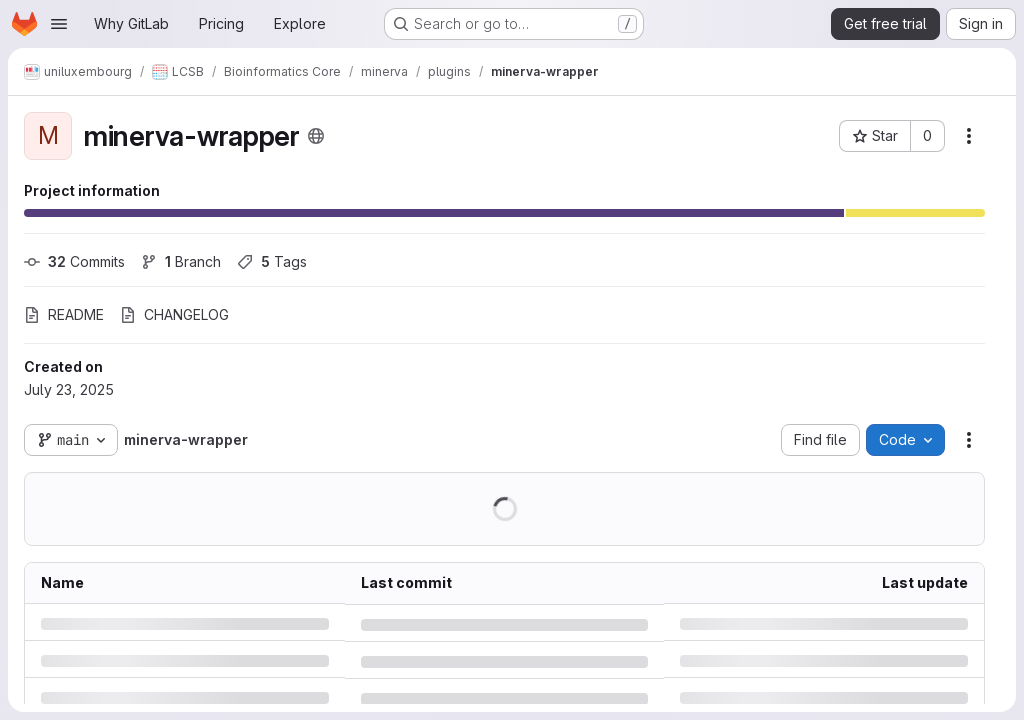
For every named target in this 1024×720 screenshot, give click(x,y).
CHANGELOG (174, 314)
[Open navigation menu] (59, 24)
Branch (181, 261)
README (64, 314)
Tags (272, 261)
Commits (74, 261)
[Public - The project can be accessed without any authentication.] (316, 136)
